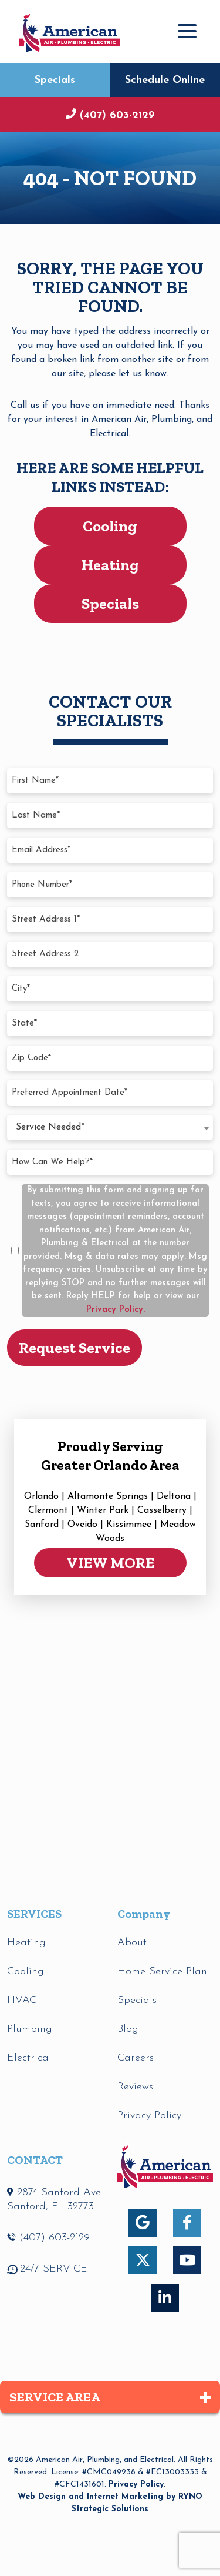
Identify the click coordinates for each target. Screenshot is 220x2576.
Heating (110, 564)
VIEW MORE (110, 1562)
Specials (55, 80)
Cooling (110, 526)
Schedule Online (165, 80)
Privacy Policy (136, 2484)
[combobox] (110, 1127)
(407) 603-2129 (115, 115)
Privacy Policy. (115, 1309)
